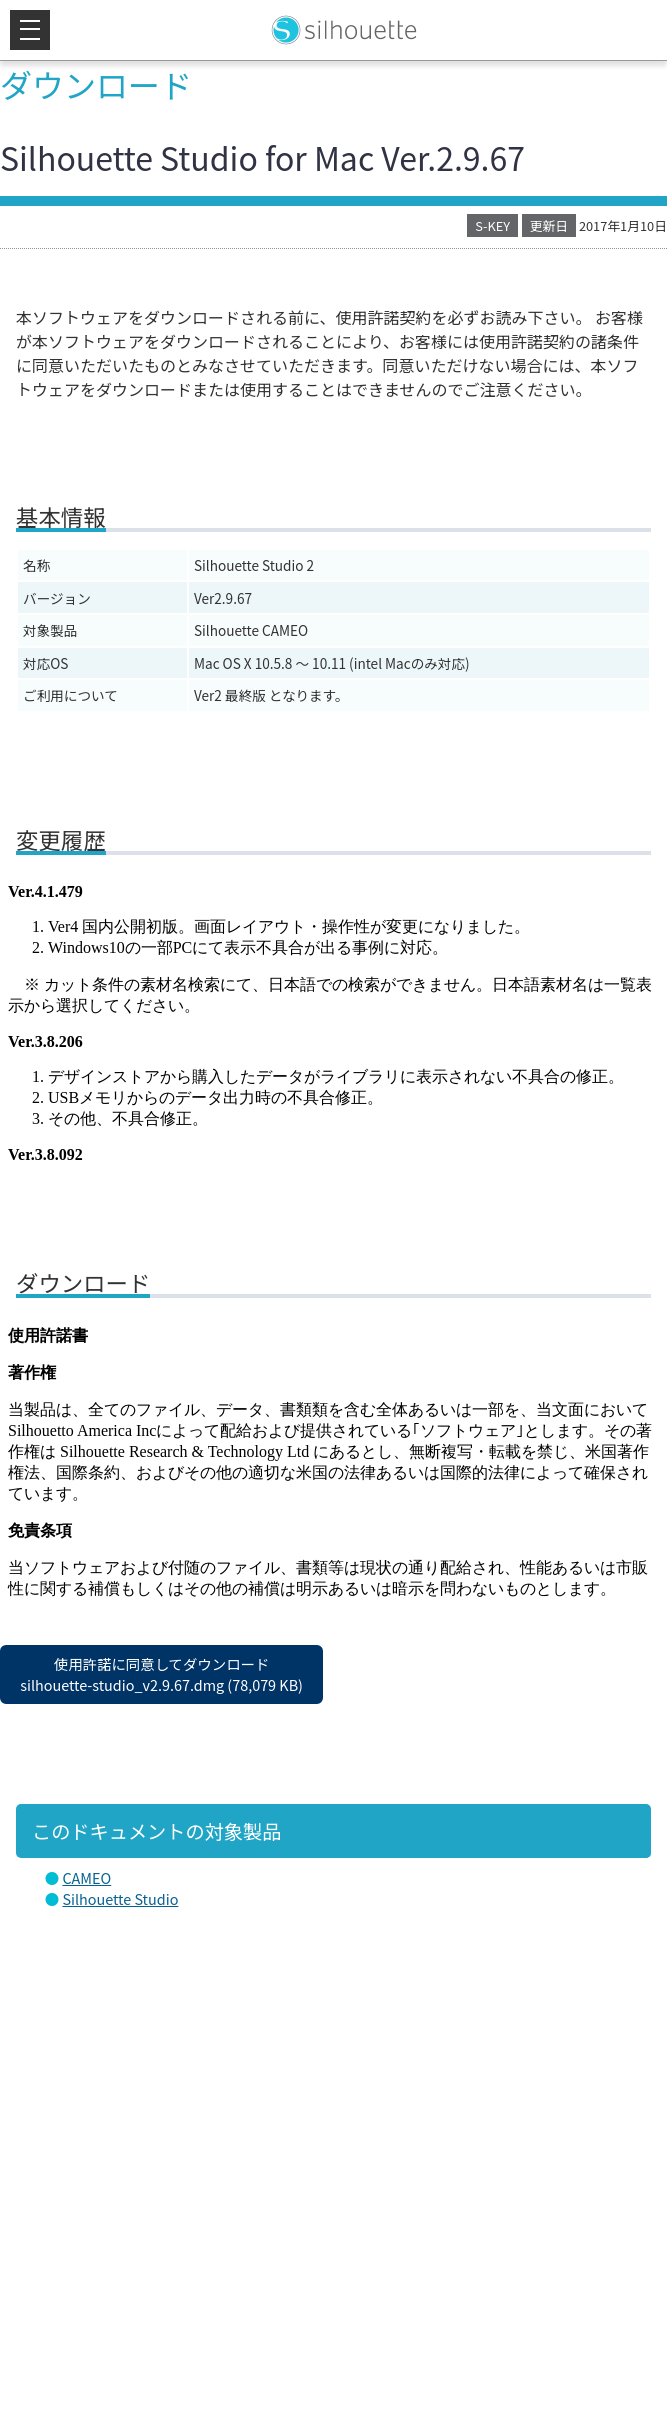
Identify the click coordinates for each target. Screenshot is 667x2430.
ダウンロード (96, 84)
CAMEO (86, 1877)
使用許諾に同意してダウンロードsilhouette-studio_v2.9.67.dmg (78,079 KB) (161, 1674)
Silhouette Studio (120, 1898)
